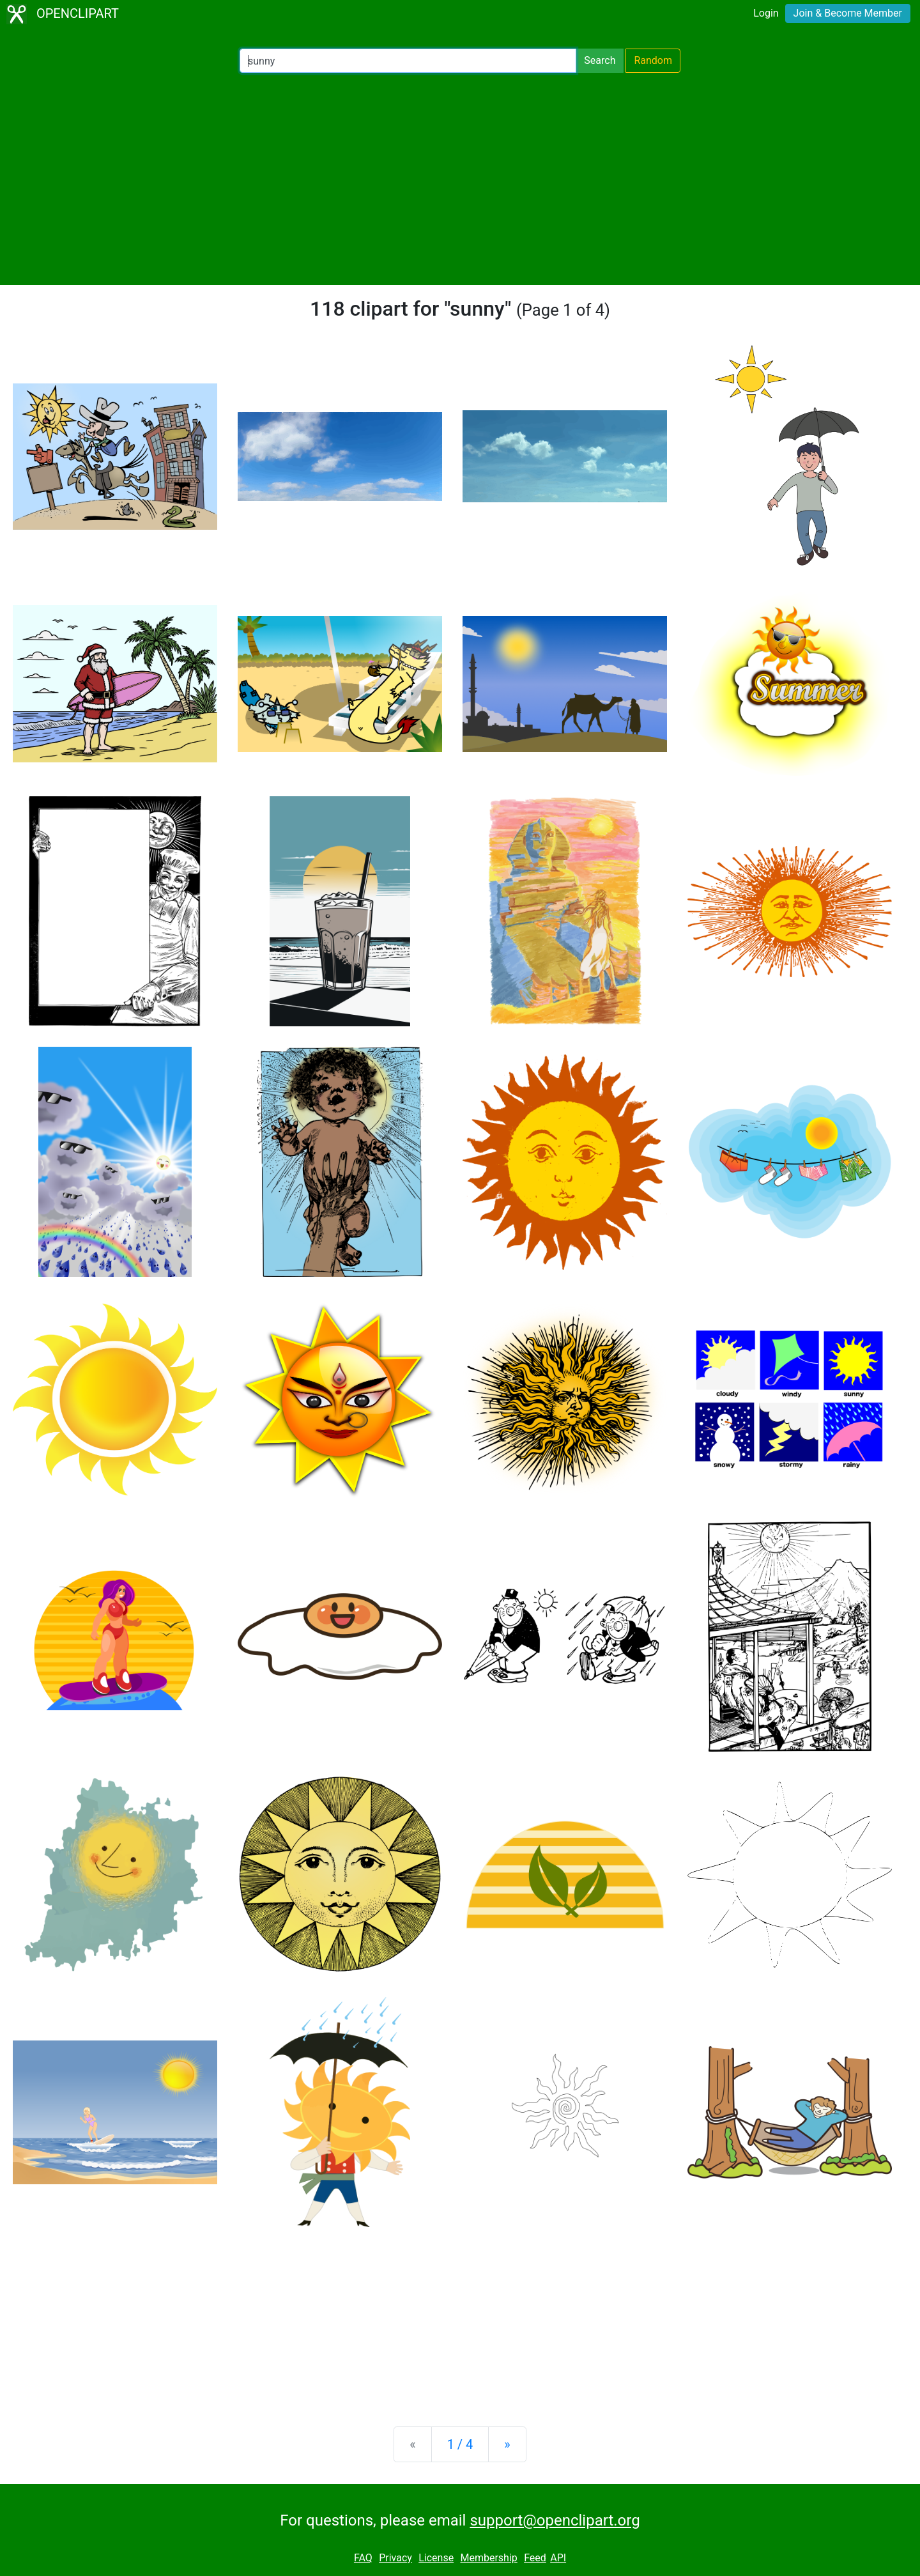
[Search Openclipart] (408, 61)
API (558, 2558)
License (436, 2558)
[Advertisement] (460, 178)
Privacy (395, 2558)
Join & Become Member (847, 13)
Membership (488, 2558)
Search (599, 60)
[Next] (507, 2444)
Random (653, 60)
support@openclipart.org (555, 2520)
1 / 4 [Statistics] (460, 2444)
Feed (535, 2558)
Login (765, 13)
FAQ (363, 2558)
